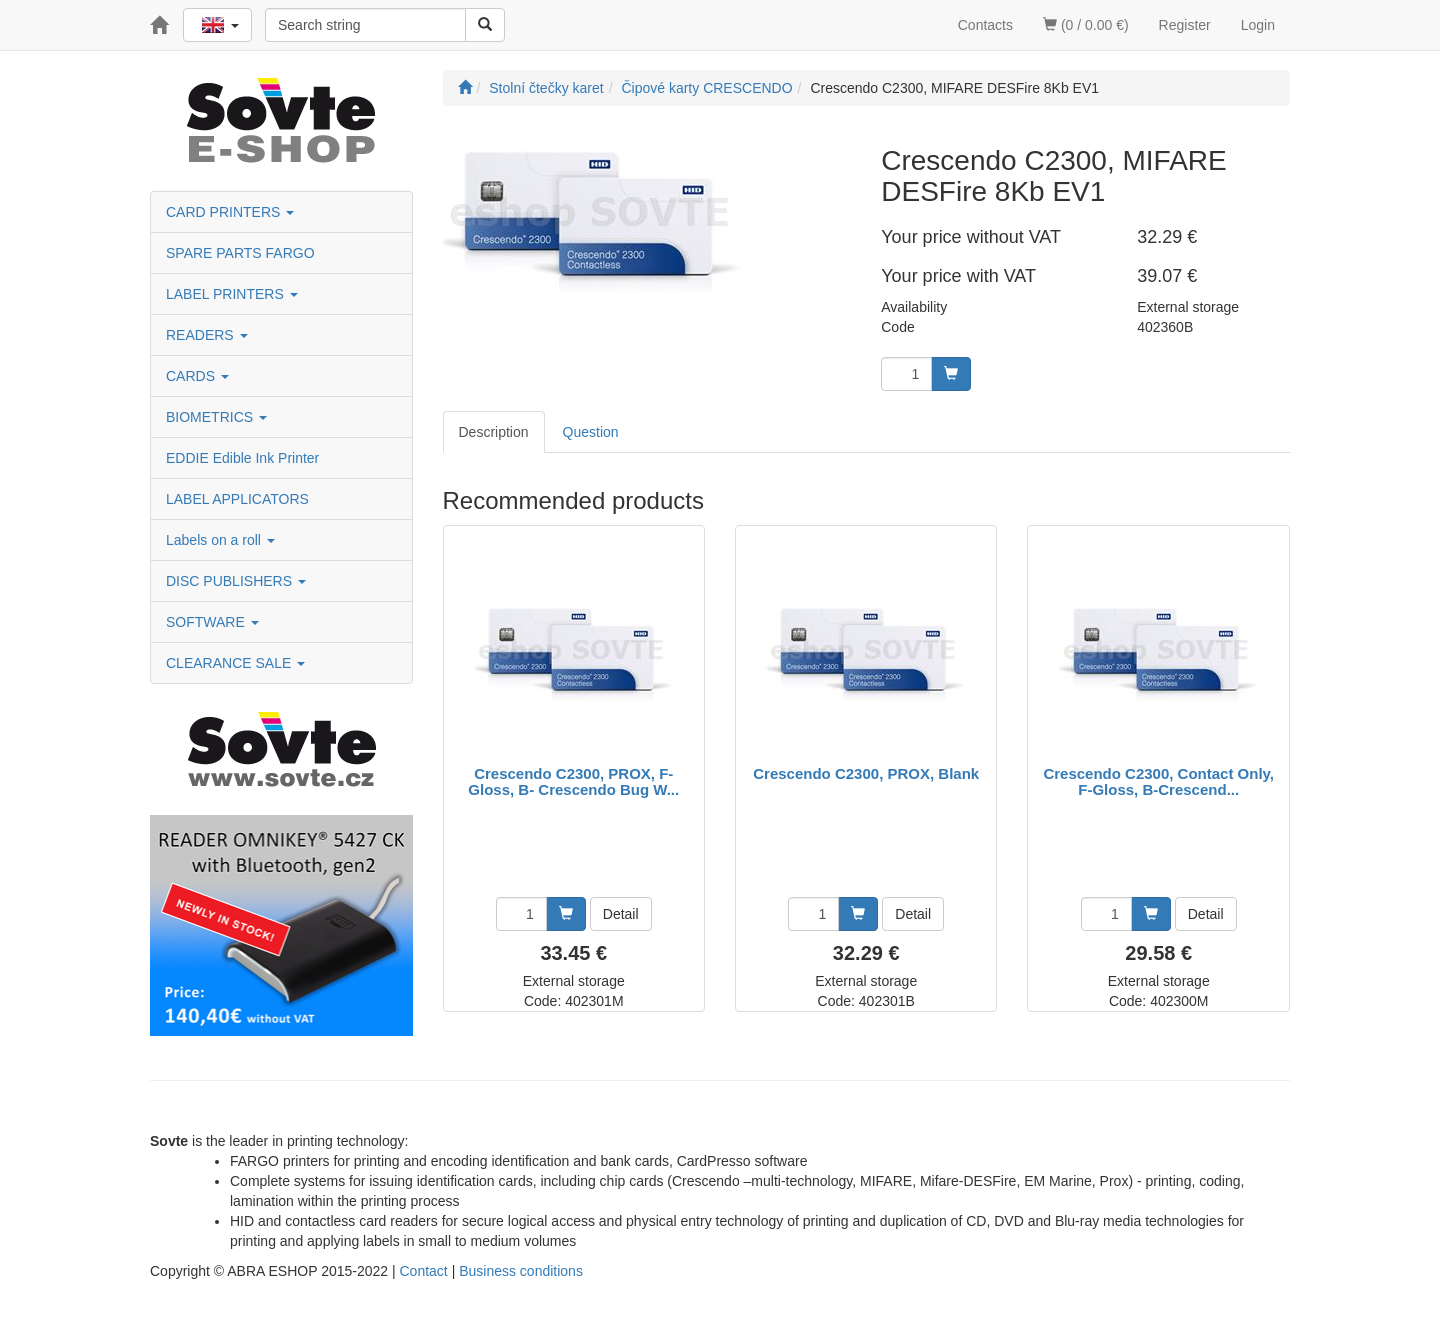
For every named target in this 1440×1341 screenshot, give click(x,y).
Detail (621, 914)
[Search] (485, 25)
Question (591, 432)
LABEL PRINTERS (232, 294)
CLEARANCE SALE (235, 663)
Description (494, 432)
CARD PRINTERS (230, 212)
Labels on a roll (220, 540)
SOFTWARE (212, 622)
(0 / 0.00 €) (1086, 25)
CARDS (197, 376)
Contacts (985, 25)
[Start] (465, 88)
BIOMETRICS (216, 417)
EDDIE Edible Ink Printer (242, 458)
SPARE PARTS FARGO (240, 253)
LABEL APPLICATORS (237, 499)
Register (1185, 25)
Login (1258, 25)
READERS (207, 335)
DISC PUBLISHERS (236, 581)
